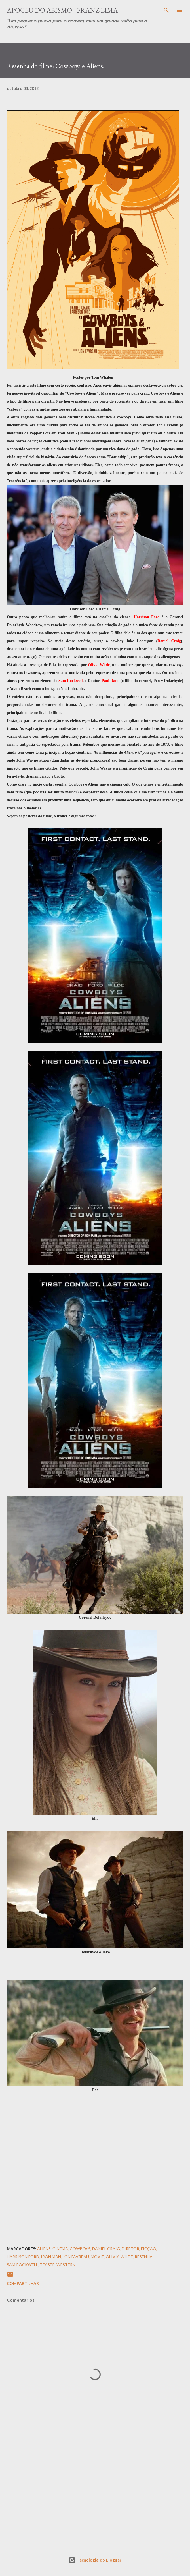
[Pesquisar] (166, 10)
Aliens (44, 2248)
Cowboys (80, 2248)
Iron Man (51, 2256)
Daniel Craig (106, 2248)
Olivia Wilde (119, 2256)
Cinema (60, 2248)
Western (65, 2264)
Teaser (47, 2264)
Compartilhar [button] (23, 2283)
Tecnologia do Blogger (95, 2560)
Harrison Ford (23, 2256)
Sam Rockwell (22, 2264)
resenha (144, 2256)
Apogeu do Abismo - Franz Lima (62, 10)
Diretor (130, 2248)
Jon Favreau (76, 2256)
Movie (97, 2256)
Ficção (148, 2248)
